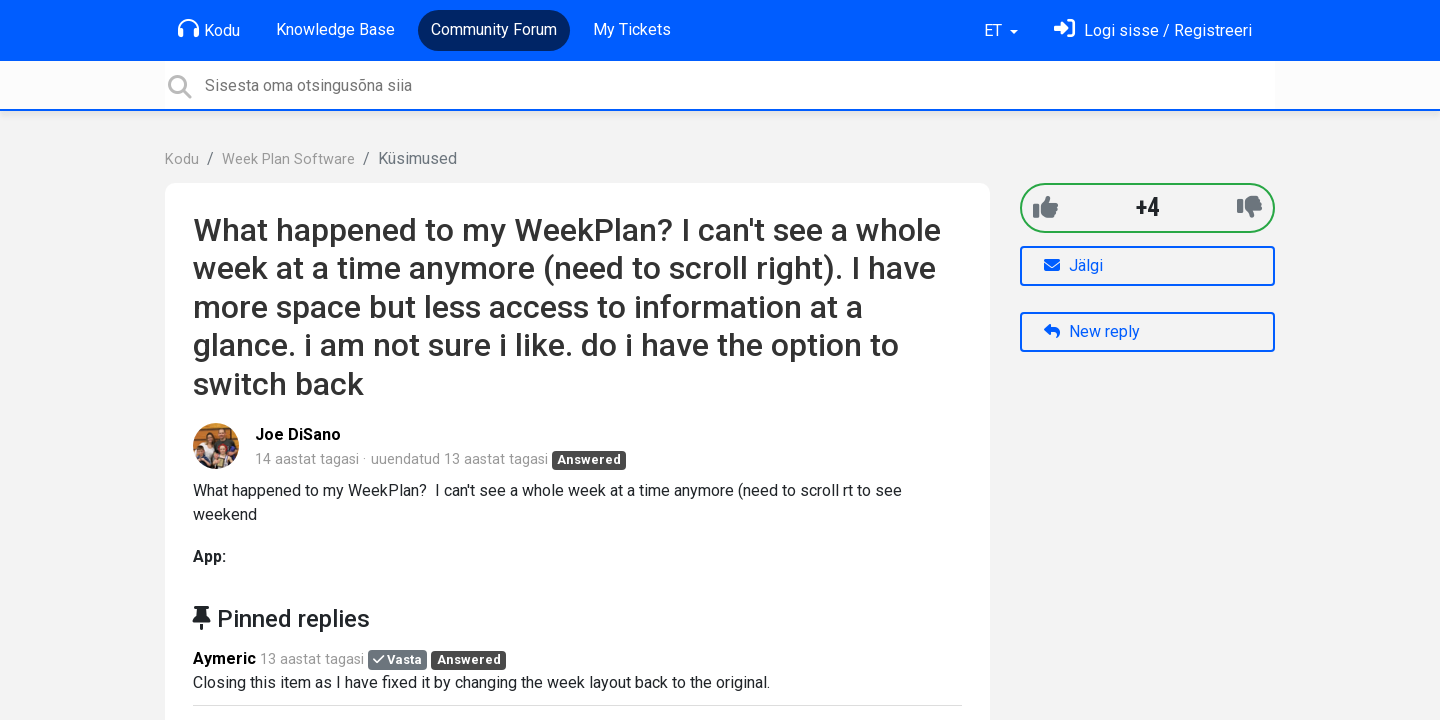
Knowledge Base (335, 29)
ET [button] (995, 30)
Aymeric (224, 658)
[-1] (1249, 207)
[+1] (1045, 207)
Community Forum (494, 29)
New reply (1092, 331)
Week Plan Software (288, 159)
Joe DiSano (298, 434)
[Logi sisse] (1153, 30)
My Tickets (632, 29)
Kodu (209, 29)
